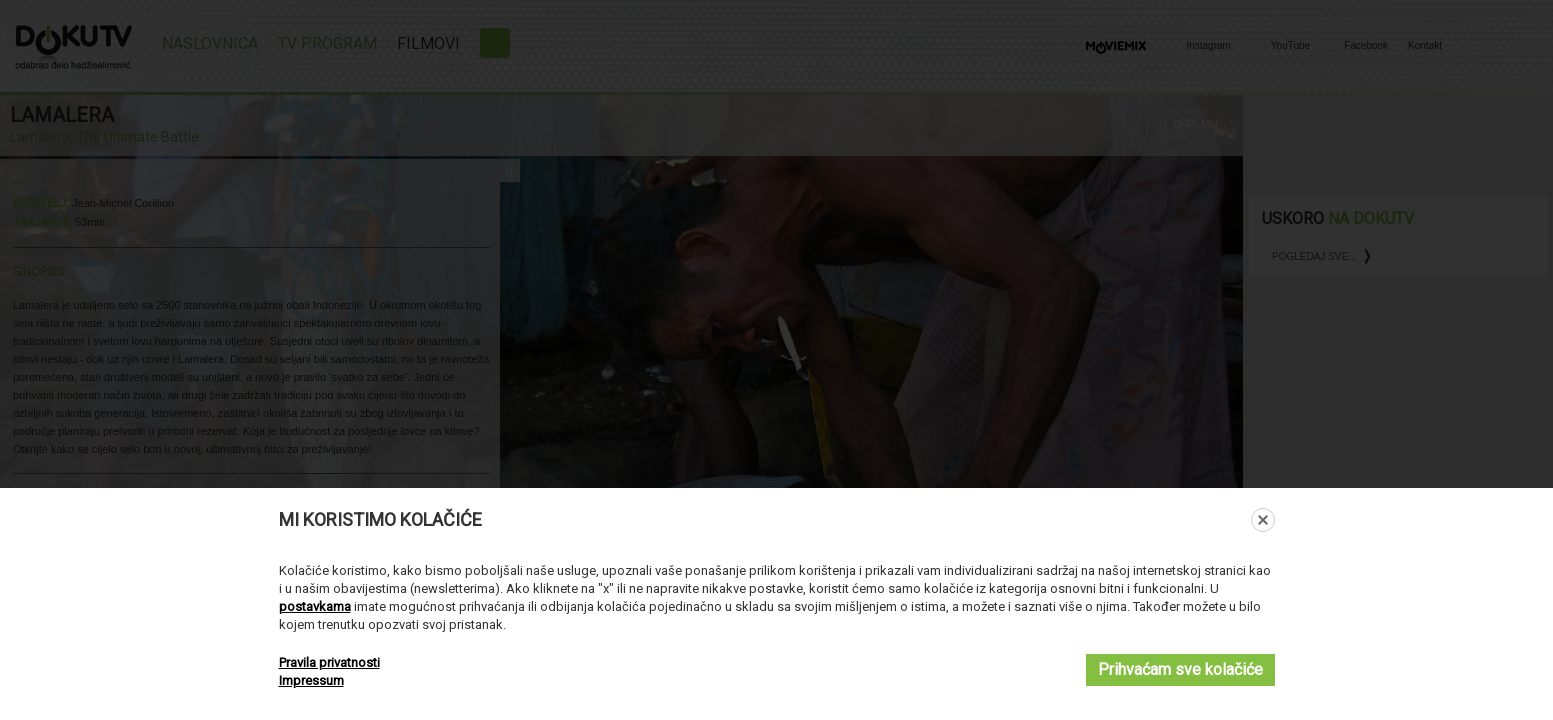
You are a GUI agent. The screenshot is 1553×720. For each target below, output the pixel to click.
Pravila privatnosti (329, 662)
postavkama (315, 606)
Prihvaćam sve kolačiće (1180, 669)
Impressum (311, 680)
